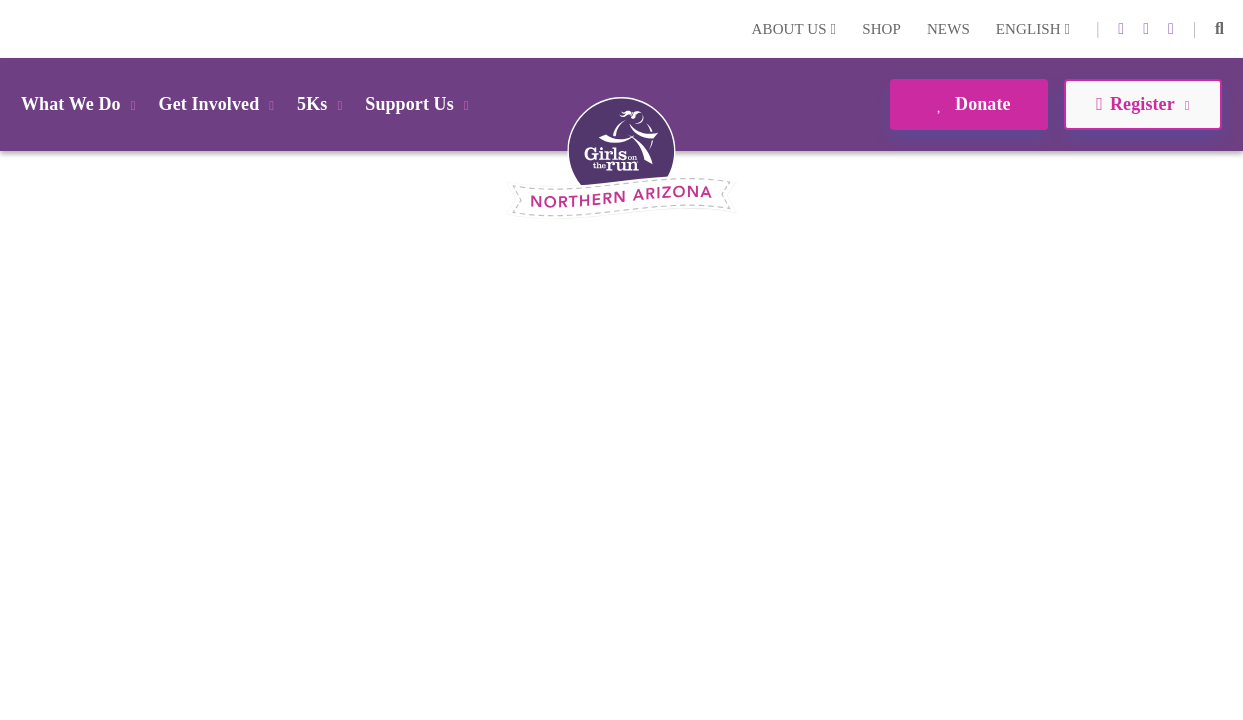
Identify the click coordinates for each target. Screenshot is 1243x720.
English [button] (1033, 29)
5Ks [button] (323, 104)
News (948, 29)
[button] (1219, 29)
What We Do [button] (82, 104)
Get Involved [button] (220, 104)
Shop (881, 29)
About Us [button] (794, 29)
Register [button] (1142, 104)
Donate (968, 104)
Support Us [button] (420, 104)
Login (19, 28)
